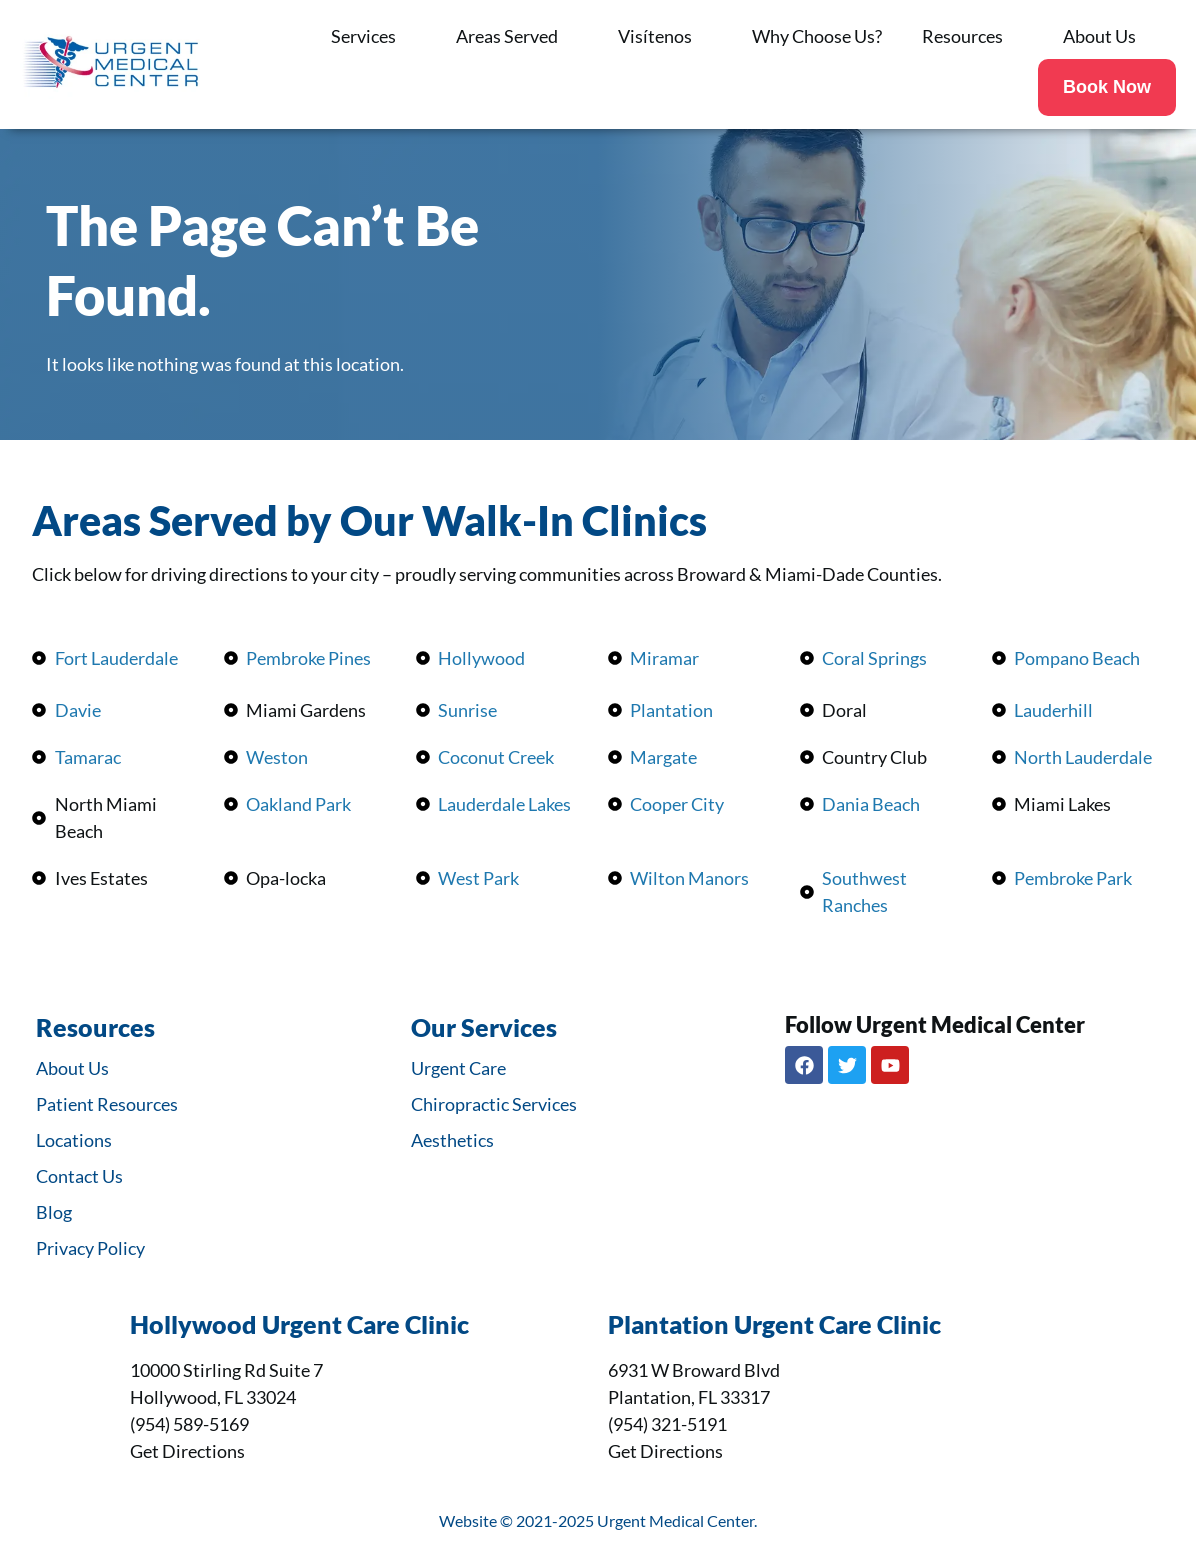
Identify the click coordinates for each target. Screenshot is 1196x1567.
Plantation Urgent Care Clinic (774, 1324)
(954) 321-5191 (667, 1424)
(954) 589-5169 (189, 1424)
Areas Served (517, 36)
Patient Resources (107, 1104)
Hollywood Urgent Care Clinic (299, 1324)
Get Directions (187, 1451)
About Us (1109, 36)
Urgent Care (458, 1068)
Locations (74, 1140)
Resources (972, 36)
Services (373, 36)
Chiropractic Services (494, 1104)
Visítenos (665, 36)
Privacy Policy (90, 1248)
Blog (54, 1212)
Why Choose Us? (817, 36)
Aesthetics (452, 1140)
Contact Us (79, 1176)
